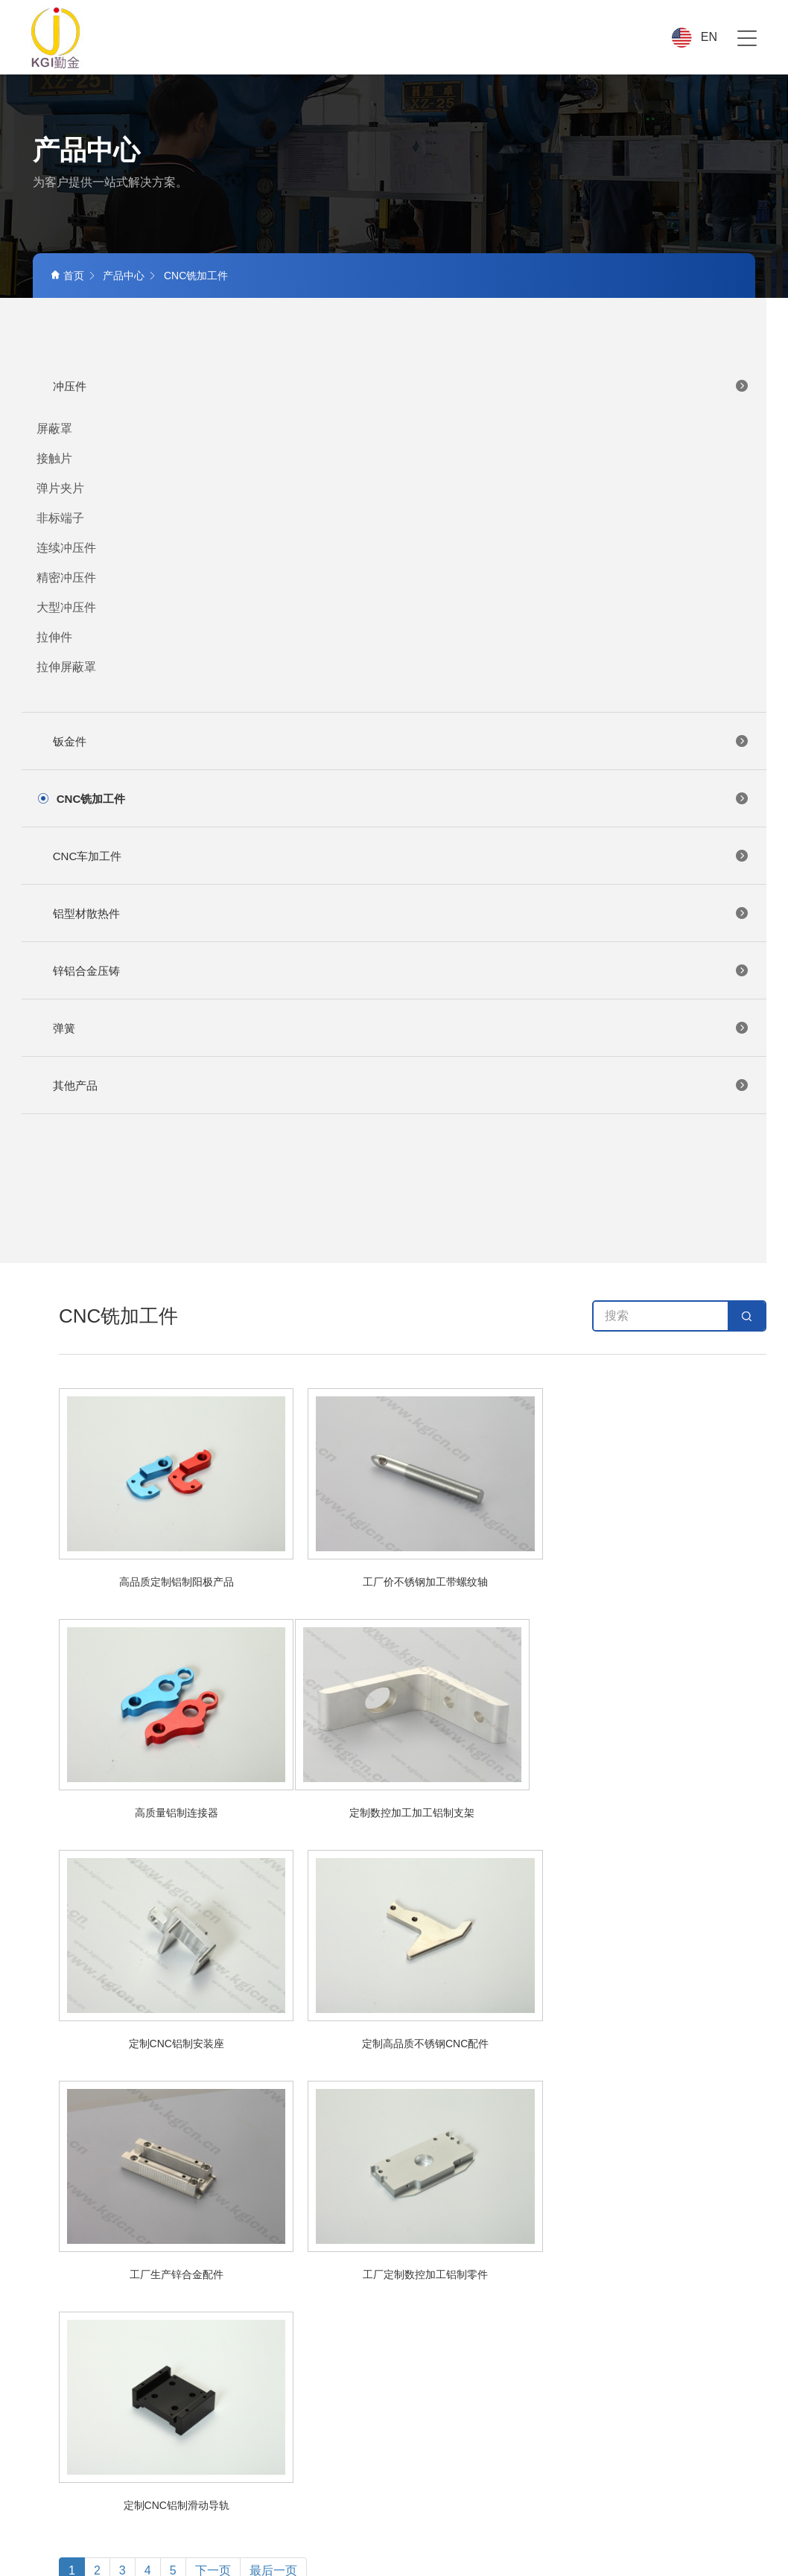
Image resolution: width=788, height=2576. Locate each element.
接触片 (54, 458)
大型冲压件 (66, 607)
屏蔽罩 (54, 428)
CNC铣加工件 (196, 276)
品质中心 (585, 2195)
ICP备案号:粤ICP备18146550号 (703, 2539)
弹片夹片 (60, 488)
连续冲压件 (66, 547)
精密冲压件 (66, 577)
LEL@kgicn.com (112, 2405)
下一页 (213, 2108)
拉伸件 (54, 637)
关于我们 (364, 2195)
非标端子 (60, 518)
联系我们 (733, 2195)
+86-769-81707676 (110, 2376)
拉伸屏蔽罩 (66, 667)
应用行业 (511, 2195)
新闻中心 (659, 2195)
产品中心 (123, 276)
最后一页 (273, 2108)
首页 (67, 276)
